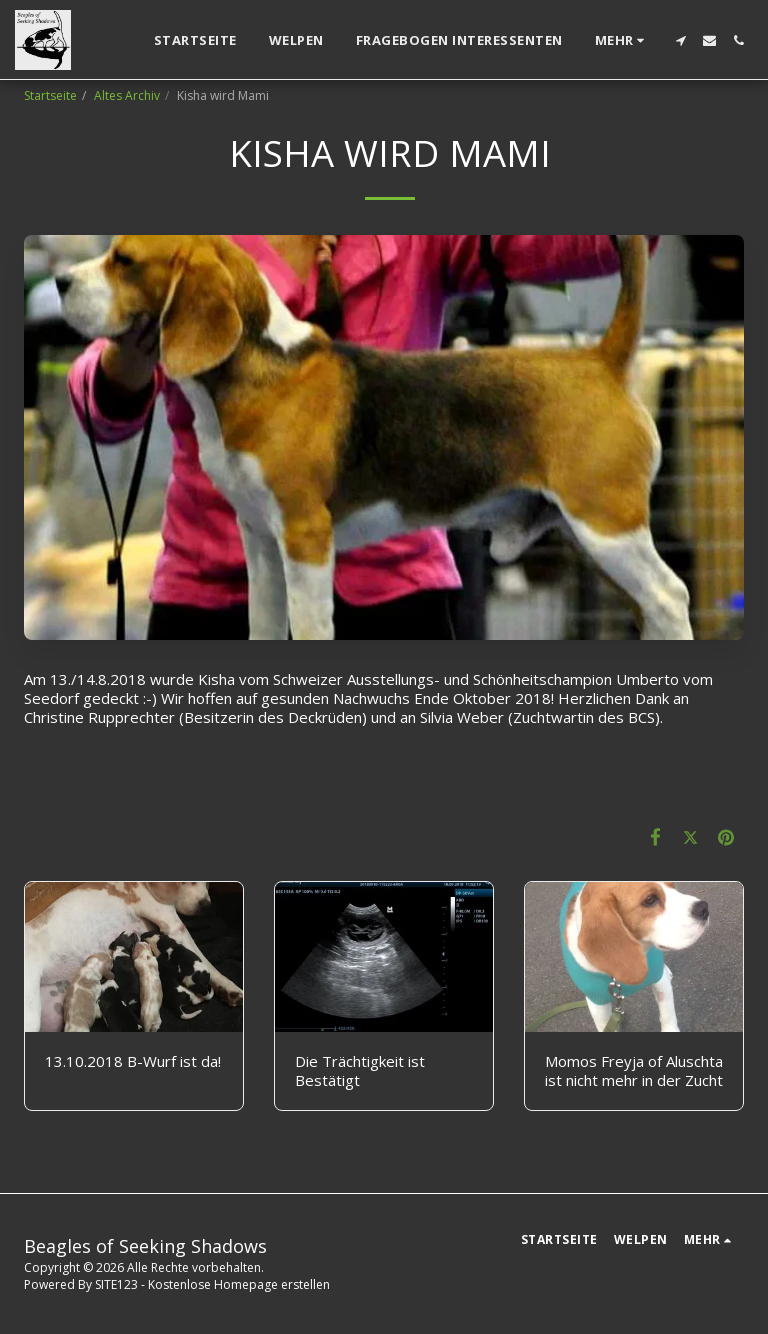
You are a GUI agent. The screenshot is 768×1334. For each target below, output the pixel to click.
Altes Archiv (127, 95)
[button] (680, 40)
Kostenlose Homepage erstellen (239, 1284)
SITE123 (116, 1284)
